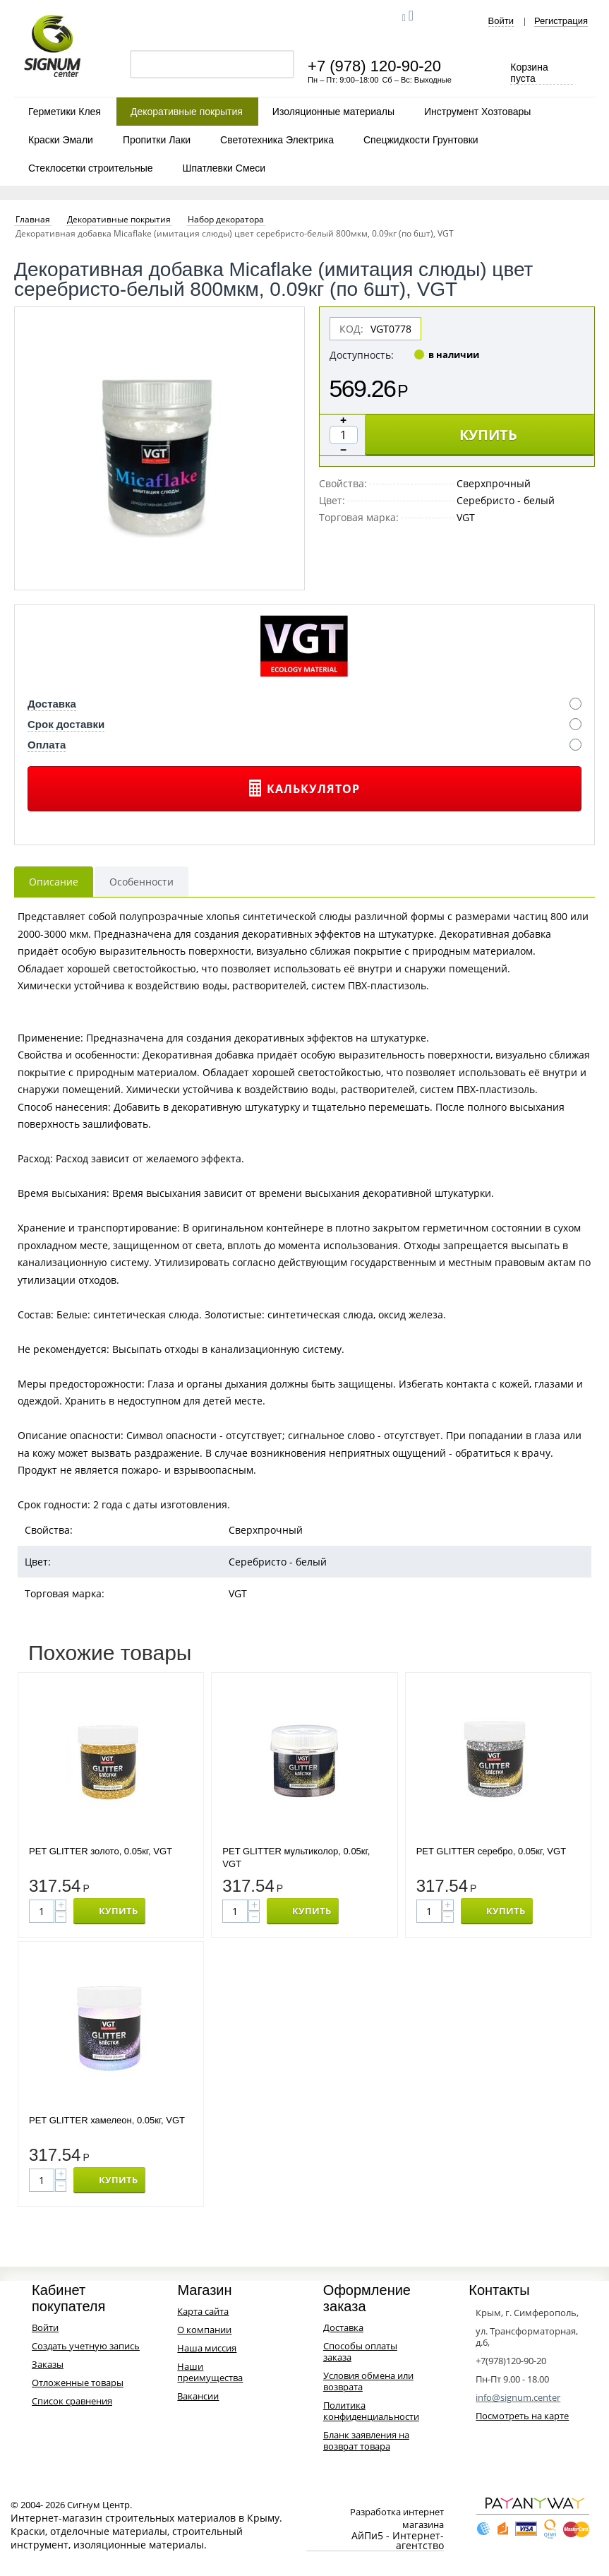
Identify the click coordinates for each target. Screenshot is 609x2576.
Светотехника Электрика (277, 139)
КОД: (351, 328)
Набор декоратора (226, 219)
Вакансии (198, 2396)
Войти (501, 21)
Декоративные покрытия (187, 111)
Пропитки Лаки (157, 139)
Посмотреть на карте (522, 2415)
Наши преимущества (210, 2372)
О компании (204, 2329)
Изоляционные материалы (333, 111)
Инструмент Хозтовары (477, 111)
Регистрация (561, 21)
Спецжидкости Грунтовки (420, 139)
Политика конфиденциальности (371, 2411)
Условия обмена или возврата (368, 2381)
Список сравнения (72, 2401)
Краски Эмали (60, 139)
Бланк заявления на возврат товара (366, 2440)
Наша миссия (206, 2348)
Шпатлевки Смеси (224, 168)
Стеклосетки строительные (90, 168)
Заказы (48, 2364)
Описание (53, 881)
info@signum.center (518, 2397)
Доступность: (362, 355)
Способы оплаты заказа (360, 2351)
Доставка (343, 2327)
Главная (33, 219)
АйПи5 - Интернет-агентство (397, 2541)
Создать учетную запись (86, 2345)
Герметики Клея (64, 111)
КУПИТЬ (488, 434)
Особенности (141, 881)
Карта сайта (203, 2311)
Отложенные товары (77, 2382)
